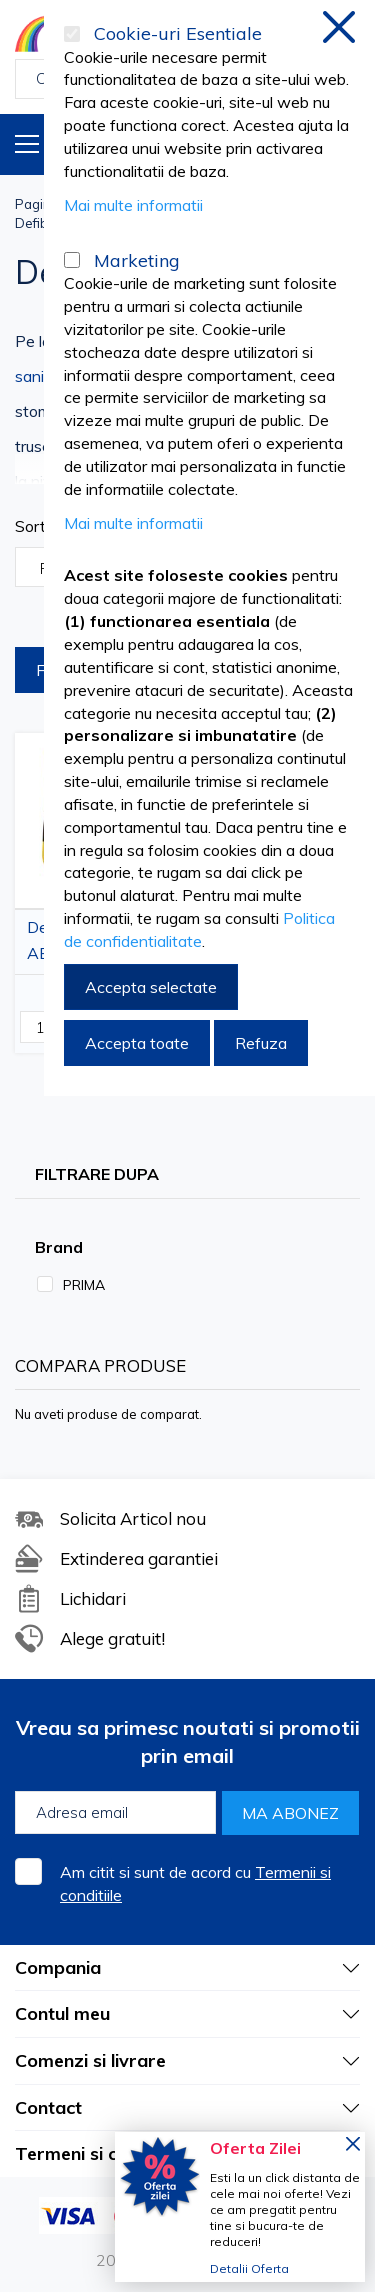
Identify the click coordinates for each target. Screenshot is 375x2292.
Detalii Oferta (249, 2268)
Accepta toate (137, 1043)
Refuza (261, 1043)
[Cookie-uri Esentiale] (72, 34)
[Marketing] (72, 260)
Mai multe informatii (133, 205)
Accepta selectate (151, 987)
